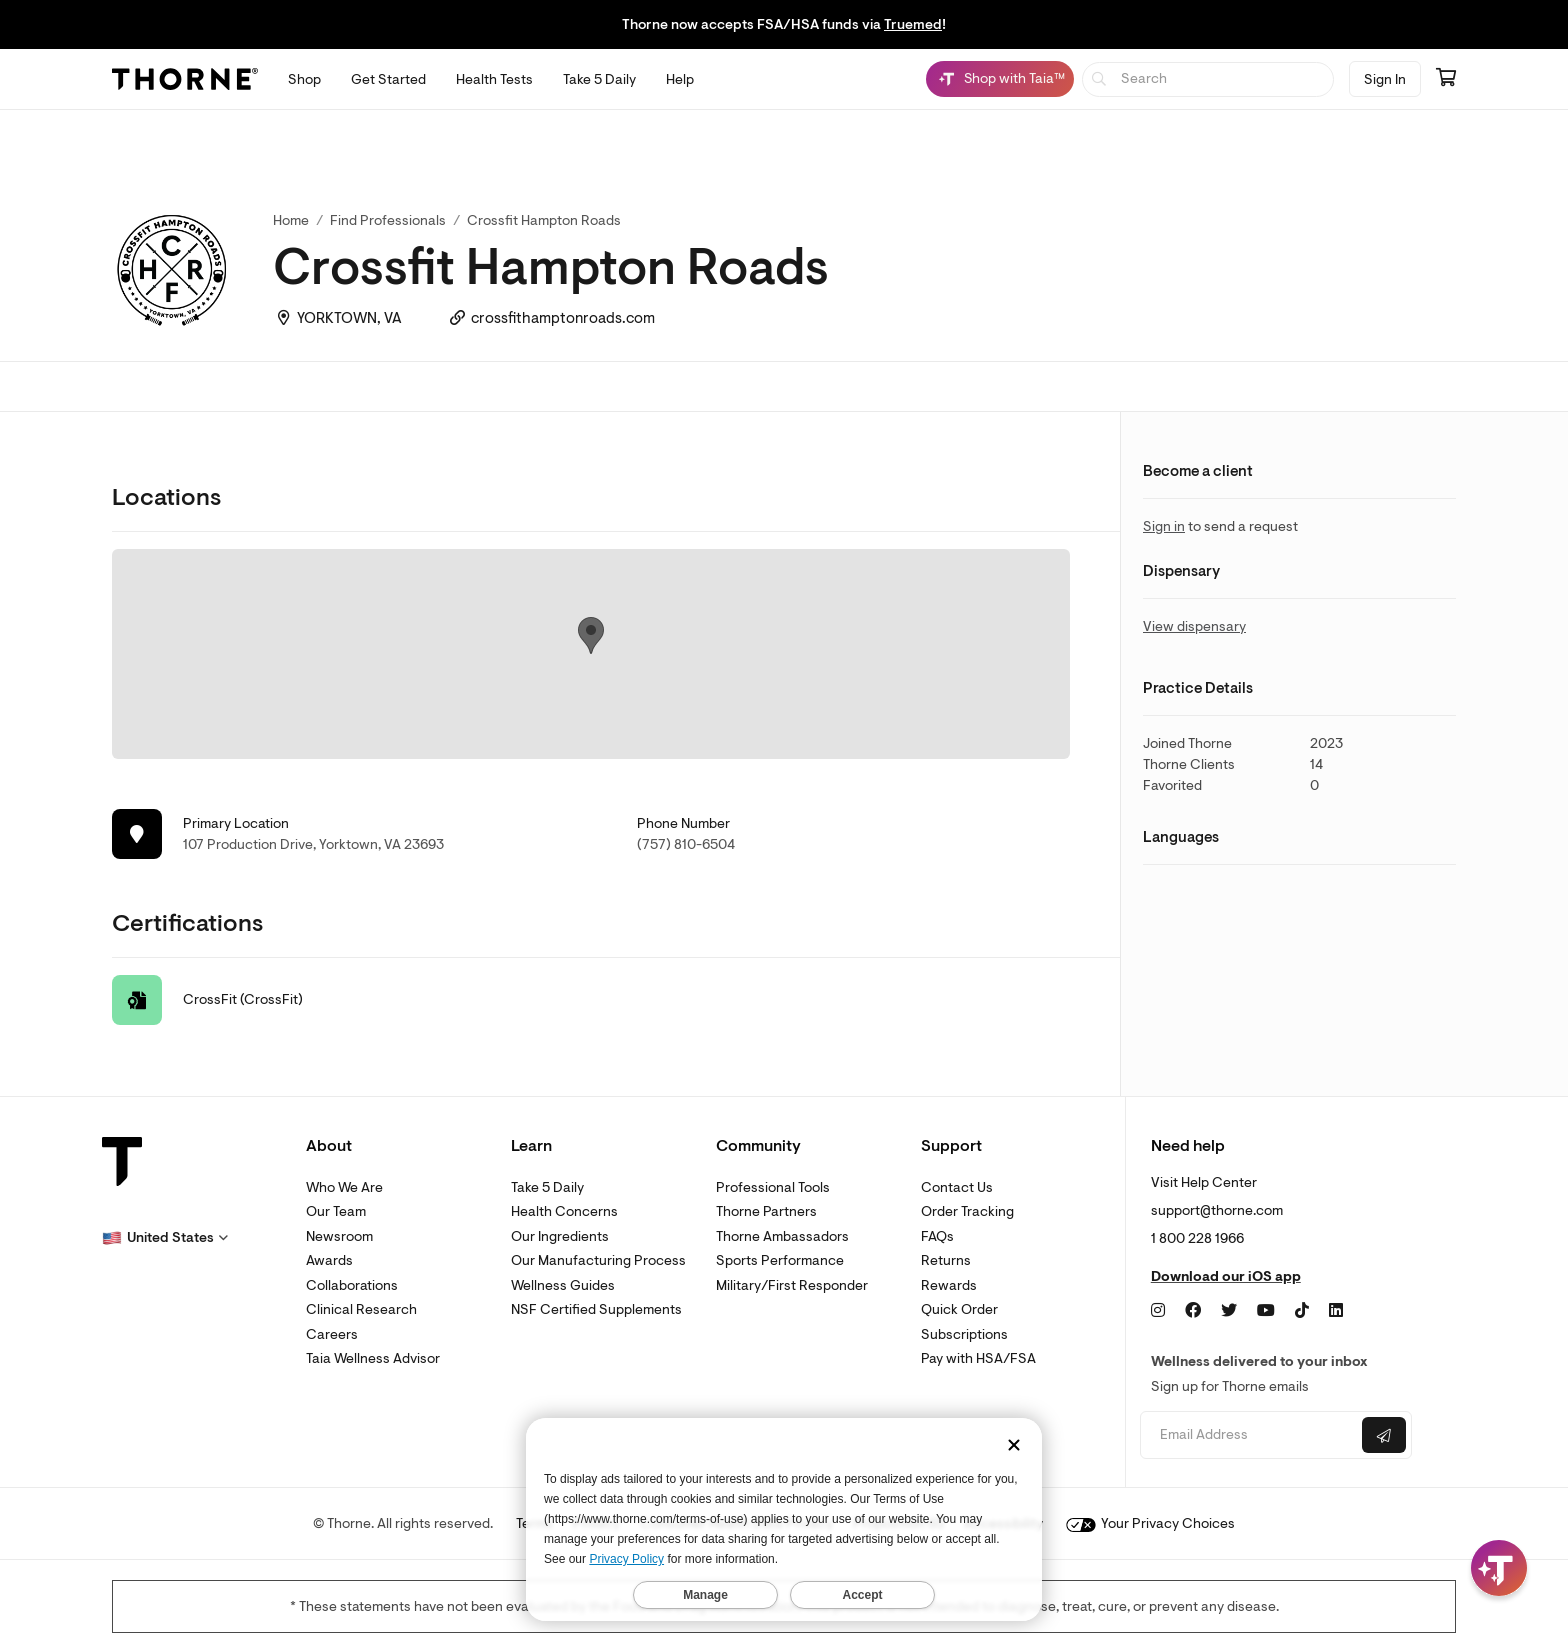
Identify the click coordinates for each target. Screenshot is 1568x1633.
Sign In (1385, 79)
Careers (332, 1334)
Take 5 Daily (547, 1187)
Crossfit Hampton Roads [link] (544, 220)
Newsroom (339, 1236)
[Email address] (1248, 1435)
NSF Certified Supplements (596, 1309)
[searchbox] (1208, 79)
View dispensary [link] (1194, 626)
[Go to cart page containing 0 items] (1446, 79)
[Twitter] (1229, 1311)
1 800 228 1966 (1197, 1238)
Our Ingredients (560, 1236)
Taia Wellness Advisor (373, 1358)
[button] (165, 1238)
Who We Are (344, 1187)
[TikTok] (1302, 1311)
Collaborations (352, 1285)
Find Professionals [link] (388, 220)
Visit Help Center (1204, 1182)
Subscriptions (964, 1334)
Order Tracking (967, 1211)
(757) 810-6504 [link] (686, 844)
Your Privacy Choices (1150, 1523)
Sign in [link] (1164, 526)
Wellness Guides (563, 1285)
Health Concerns (564, 1211)
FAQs (937, 1236)
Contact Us (957, 1187)
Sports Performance (780, 1260)
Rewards (949, 1285)
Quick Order (959, 1309)
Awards (329, 1260)
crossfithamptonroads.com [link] (563, 318)
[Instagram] (1158, 1311)
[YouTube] (1266, 1311)
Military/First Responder (792, 1285)
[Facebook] (1193, 1311)
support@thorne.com (1217, 1210)
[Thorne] (185, 79)
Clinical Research (361, 1309)
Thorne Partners (766, 1211)
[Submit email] (1384, 1435)
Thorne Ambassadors (782, 1236)
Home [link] (291, 220)
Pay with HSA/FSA (978, 1358)
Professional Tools (773, 1187)
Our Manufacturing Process (598, 1260)
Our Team (336, 1211)
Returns (946, 1260)
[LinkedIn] (1336, 1311)
